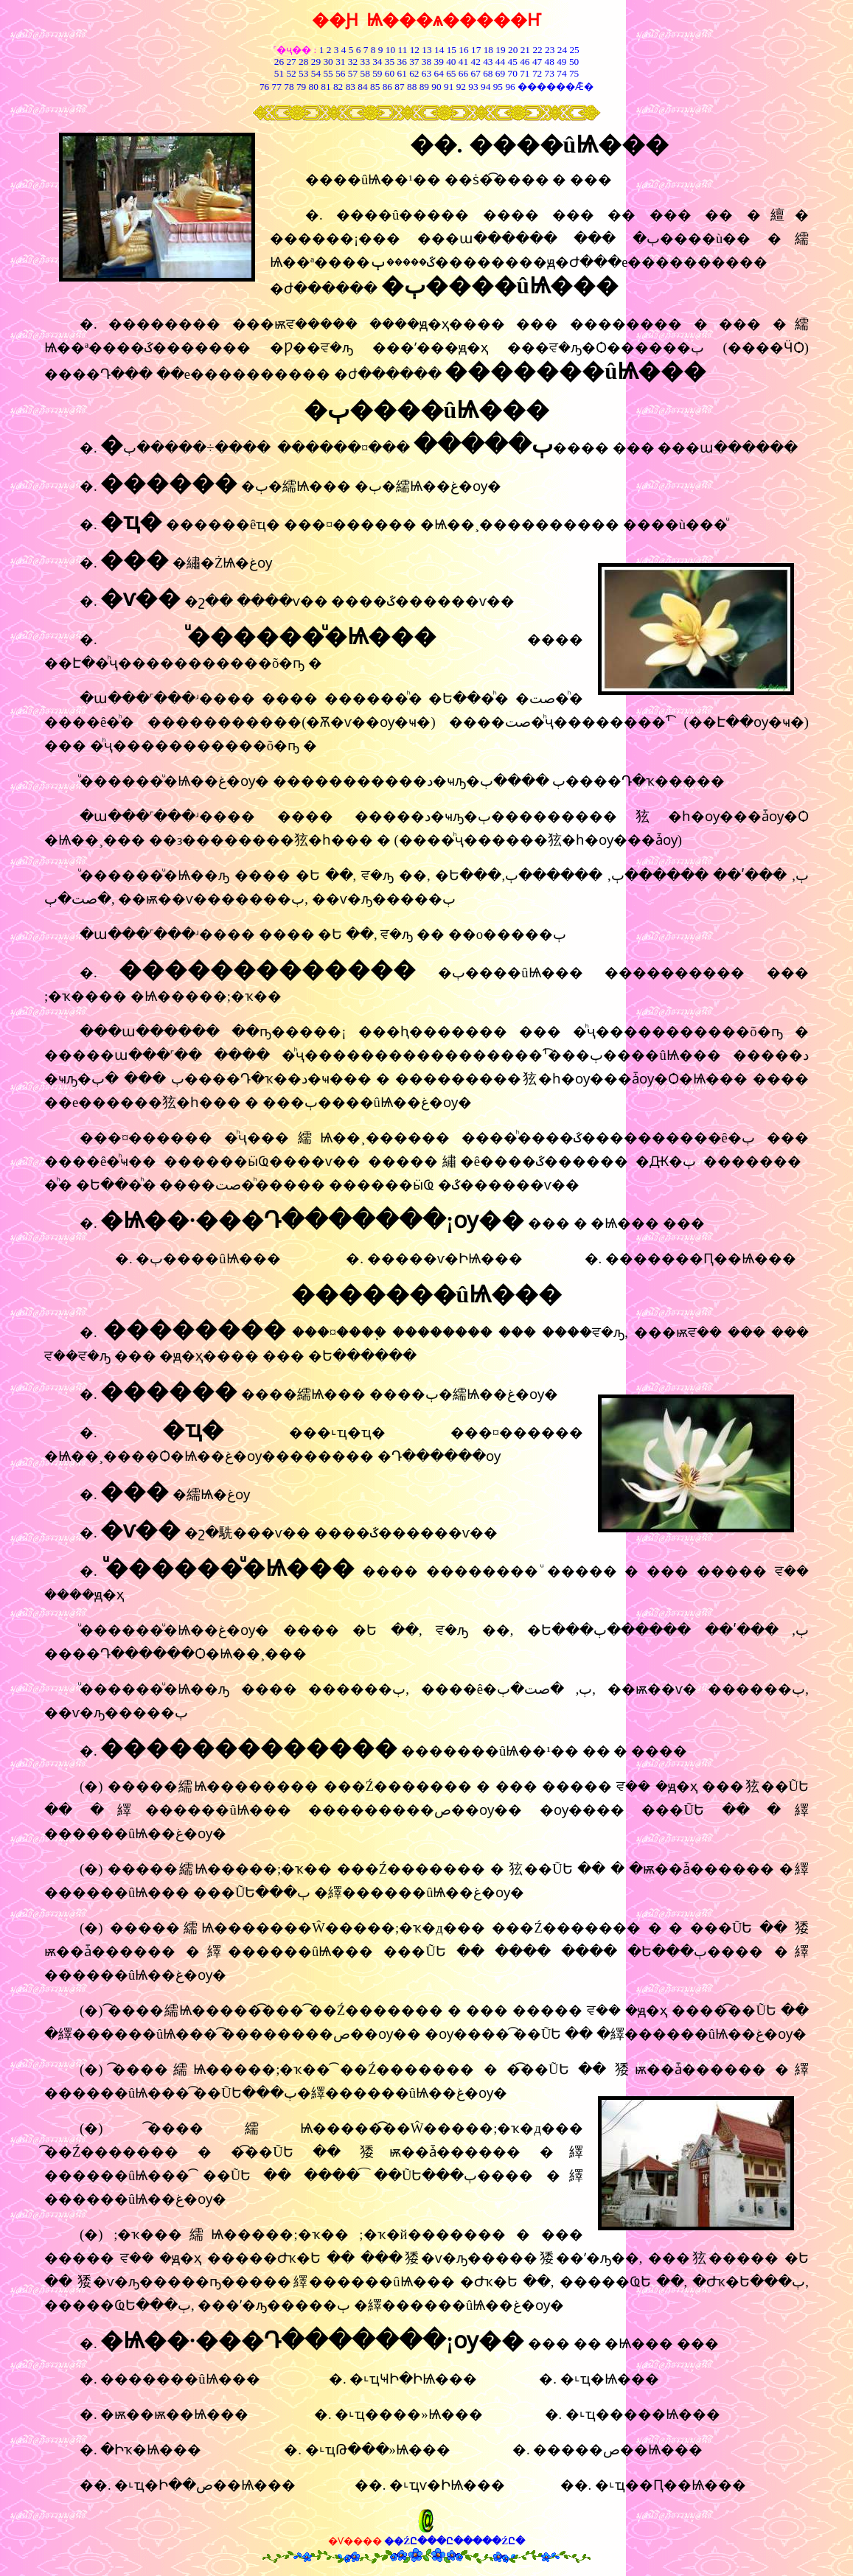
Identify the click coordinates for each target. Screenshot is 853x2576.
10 (390, 49)
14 (439, 49)
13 (426, 49)
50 (574, 61)
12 (414, 49)
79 (301, 86)
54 (316, 73)
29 (316, 61)
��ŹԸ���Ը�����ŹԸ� (454, 2541)
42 (476, 61)
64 (439, 73)
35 (389, 61)
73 (549, 73)
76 (264, 86)
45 (513, 61)
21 (525, 49)
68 (487, 73)
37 (414, 61)
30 (328, 61)
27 (291, 61)
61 (401, 73)
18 (488, 49)
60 (389, 73)
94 (485, 86)
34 (377, 61)
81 (325, 86)
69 (500, 73)
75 (574, 73)
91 (448, 86)
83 (349, 86)
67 (476, 73)
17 (476, 49)
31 (340, 61)
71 (524, 73)
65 (451, 73)
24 (562, 49)
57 (353, 73)
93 (473, 86)
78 (288, 86)
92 (461, 86)
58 (364, 73)
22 (537, 49)
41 (463, 61)
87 (399, 86)
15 (451, 49)
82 (337, 86)
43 (487, 61)
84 (362, 86)
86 (387, 86)
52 (291, 73)
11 (402, 49)
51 (279, 73)
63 (426, 73)
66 (463, 73)
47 (537, 61)
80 (312, 86)
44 (500, 61)
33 (364, 61)
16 (463, 49)
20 (513, 49)
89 (424, 86)
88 (412, 86)
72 (537, 73)
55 (328, 73)
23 (549, 49)
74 (561, 73)
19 (500, 49)
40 (451, 61)
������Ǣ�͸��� (554, 86)
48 (549, 61)
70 (513, 73)
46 (524, 61)
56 (340, 73)
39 (439, 61)
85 (375, 86)
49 (560, 61)
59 (376, 73)
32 (353, 61)
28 (303, 61)
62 (414, 73)
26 (279, 61)
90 (436, 86)
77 (277, 86)
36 (401, 61)
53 (303, 73)
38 (426, 61)
